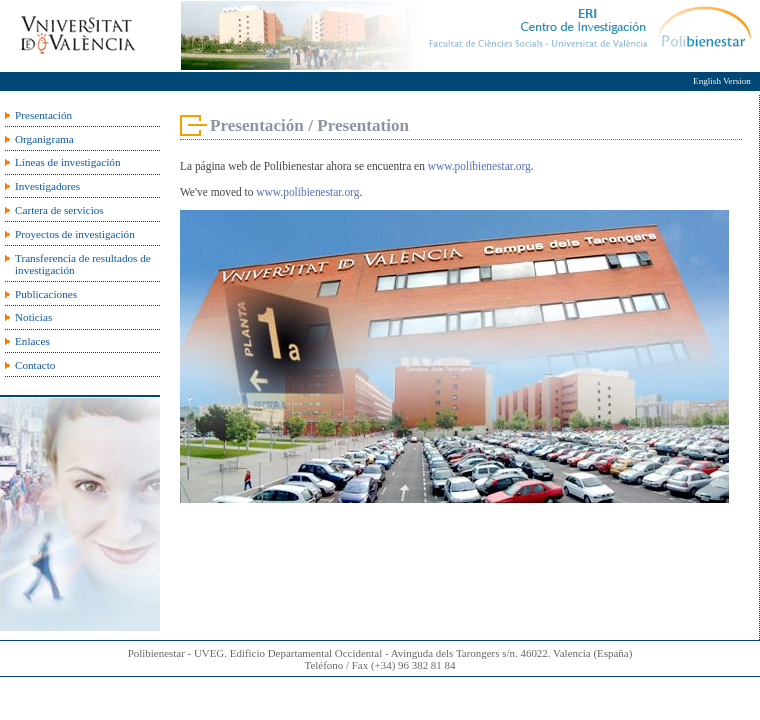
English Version (722, 81)
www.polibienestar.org (479, 166)
